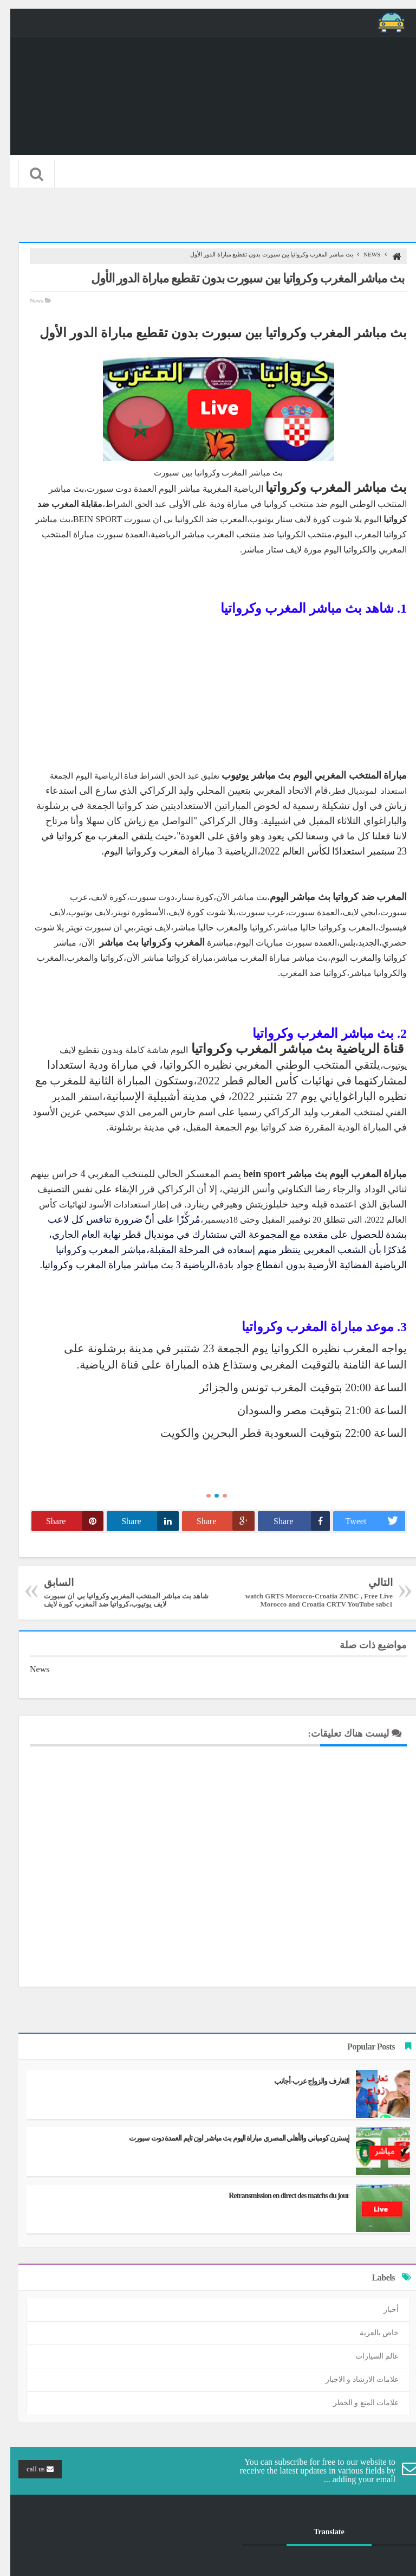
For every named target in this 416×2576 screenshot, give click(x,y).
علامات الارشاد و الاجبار (352, 2379)
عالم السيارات (367, 2356)
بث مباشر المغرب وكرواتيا (325, 487)
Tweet (365, 1521)
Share (291, 1521)
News (361, 254)
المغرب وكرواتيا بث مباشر (141, 942)
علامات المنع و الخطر (356, 2403)
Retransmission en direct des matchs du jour (278, 2196)
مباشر (183, 534)
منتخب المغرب (224, 534)
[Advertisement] (208, 692)
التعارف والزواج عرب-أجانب (301, 2081)
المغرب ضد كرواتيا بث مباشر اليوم (328, 896)
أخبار (380, 2309)
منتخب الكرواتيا (294, 534)
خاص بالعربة (369, 2333)
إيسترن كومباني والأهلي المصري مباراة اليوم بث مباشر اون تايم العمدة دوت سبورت (229, 2138)
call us (29, 2469)
